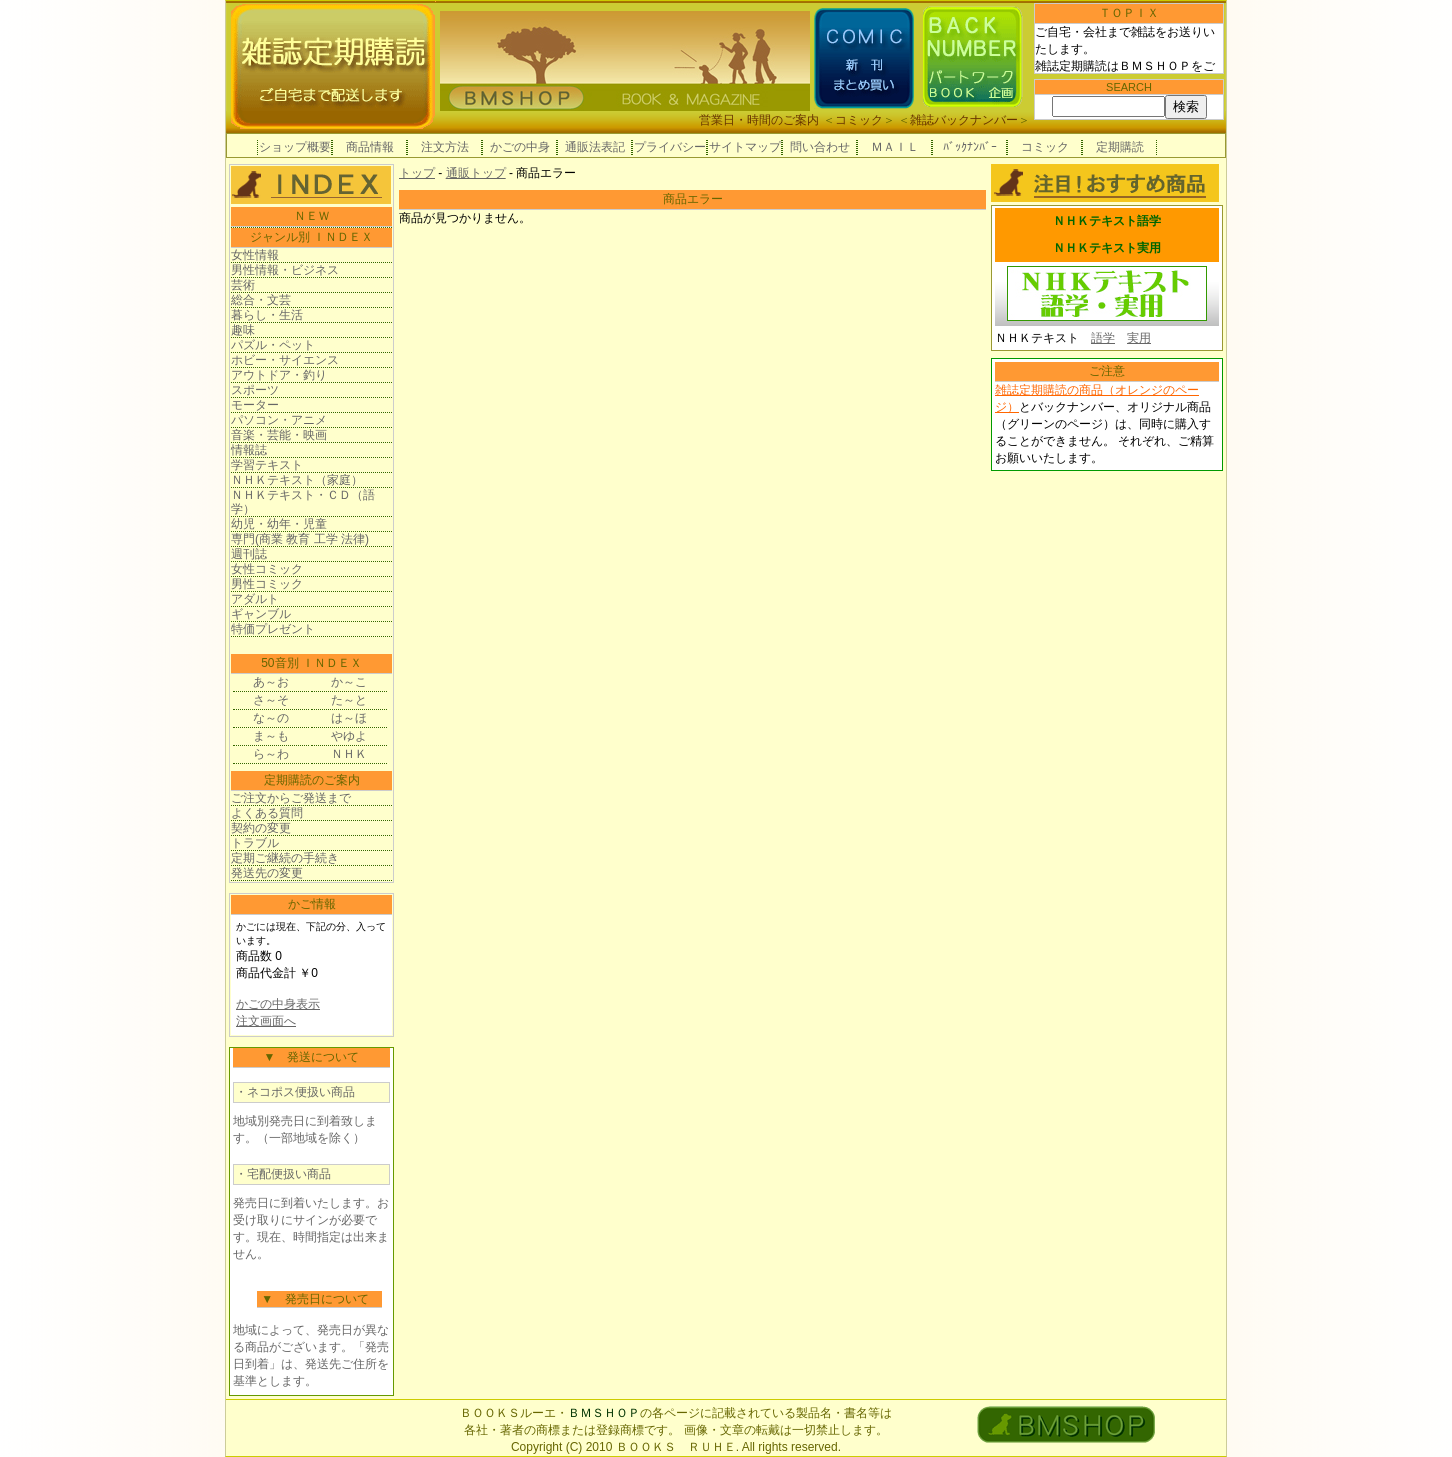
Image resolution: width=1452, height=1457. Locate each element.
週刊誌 (249, 554)
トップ (417, 173)
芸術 (243, 285)
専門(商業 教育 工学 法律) (300, 539)
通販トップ (476, 173)
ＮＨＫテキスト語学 (1107, 221)
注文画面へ (266, 1021)
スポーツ (255, 390)
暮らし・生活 (267, 315)
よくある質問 (267, 813)
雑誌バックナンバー (964, 120)
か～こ (349, 682)
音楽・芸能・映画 (279, 435)
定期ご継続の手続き (285, 858)
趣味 (243, 330)
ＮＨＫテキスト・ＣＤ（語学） (303, 502)
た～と (349, 700)
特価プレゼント (273, 629)
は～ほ (349, 718)
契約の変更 (261, 828)
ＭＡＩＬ (895, 147)
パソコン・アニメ (279, 420)
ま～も (271, 736)
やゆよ (349, 736)
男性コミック (267, 584)
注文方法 (445, 147)
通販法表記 (595, 147)
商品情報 (370, 147)
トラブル (255, 843)
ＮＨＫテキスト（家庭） (297, 480)
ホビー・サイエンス (285, 360)
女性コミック (267, 569)
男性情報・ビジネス (285, 270)
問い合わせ (820, 147)
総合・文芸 (261, 300)
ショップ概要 (295, 147)
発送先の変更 (267, 873)
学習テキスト (267, 465)
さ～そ (271, 700)
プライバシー (670, 147)
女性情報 (255, 255)
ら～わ (271, 754)
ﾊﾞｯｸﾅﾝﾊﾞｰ (970, 147)
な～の (271, 718)
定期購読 (1120, 147)
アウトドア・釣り (279, 375)
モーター (255, 405)
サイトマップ (745, 147)
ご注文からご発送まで (291, 798)
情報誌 (249, 450)
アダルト (255, 599)
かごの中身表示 (278, 1004)
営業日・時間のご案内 (759, 120)
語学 (1103, 338)
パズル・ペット (273, 345)
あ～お (271, 682)
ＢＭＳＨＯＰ (604, 1413)
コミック (859, 120)
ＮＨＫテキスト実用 (1107, 248)
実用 (1139, 338)
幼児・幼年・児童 (279, 524)
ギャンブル (261, 614)
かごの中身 (520, 147)
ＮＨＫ (349, 754)
